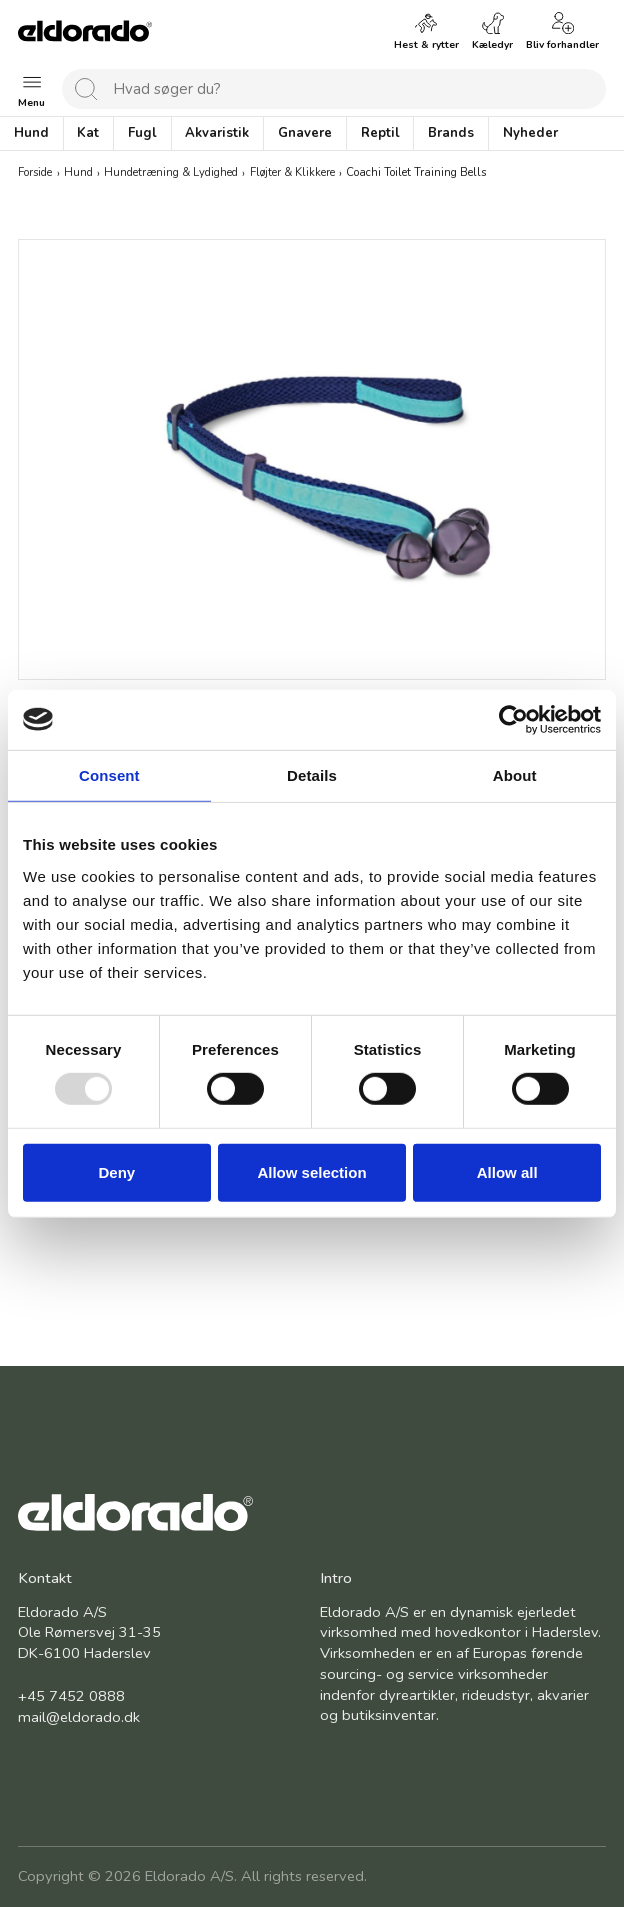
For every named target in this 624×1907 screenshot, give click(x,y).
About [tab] (515, 774)
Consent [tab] (109, 774)
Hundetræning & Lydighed (171, 173)
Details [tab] (312, 774)
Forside (35, 173)
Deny (116, 1172)
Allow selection (311, 1172)
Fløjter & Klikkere (292, 173)
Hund (78, 173)
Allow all (507, 1172)
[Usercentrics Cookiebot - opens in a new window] (513, 719)
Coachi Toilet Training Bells (416, 173)
